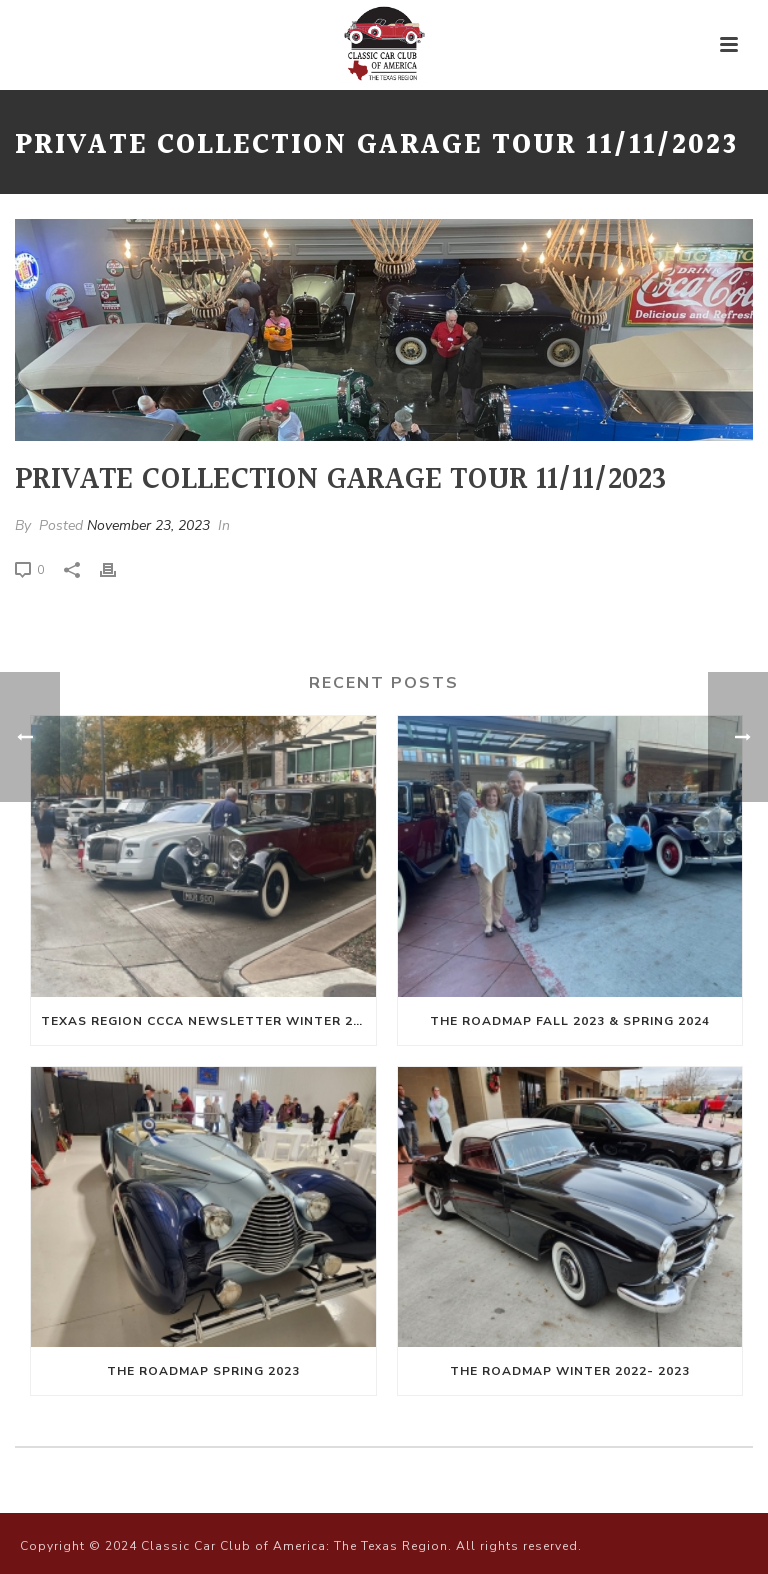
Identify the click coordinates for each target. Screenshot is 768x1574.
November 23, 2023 (148, 525)
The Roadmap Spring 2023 (203, 1371)
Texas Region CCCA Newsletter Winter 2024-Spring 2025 (208, 1021)
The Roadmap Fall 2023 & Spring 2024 (570, 1021)
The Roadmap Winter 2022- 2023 (570, 1371)
